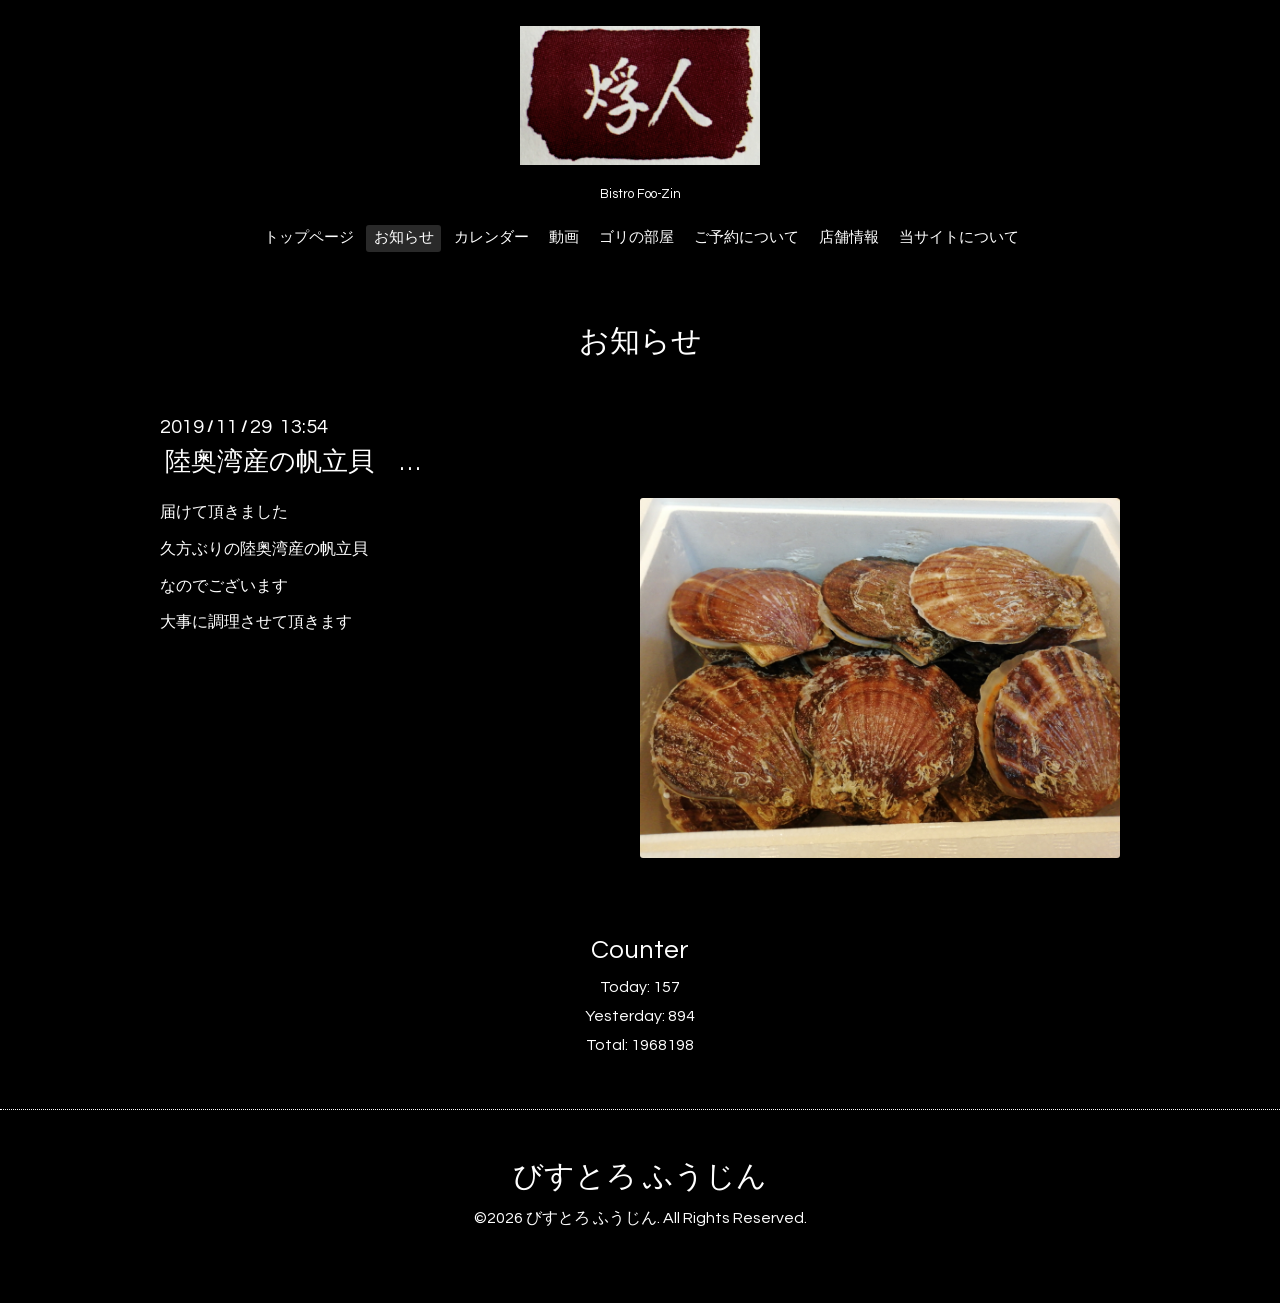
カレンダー (491, 237)
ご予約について (746, 237)
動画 (564, 237)
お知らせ (404, 237)
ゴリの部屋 (636, 237)
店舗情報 (849, 237)
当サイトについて (959, 237)
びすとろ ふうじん (640, 1176)
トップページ (309, 237)
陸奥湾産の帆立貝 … (292, 462)
